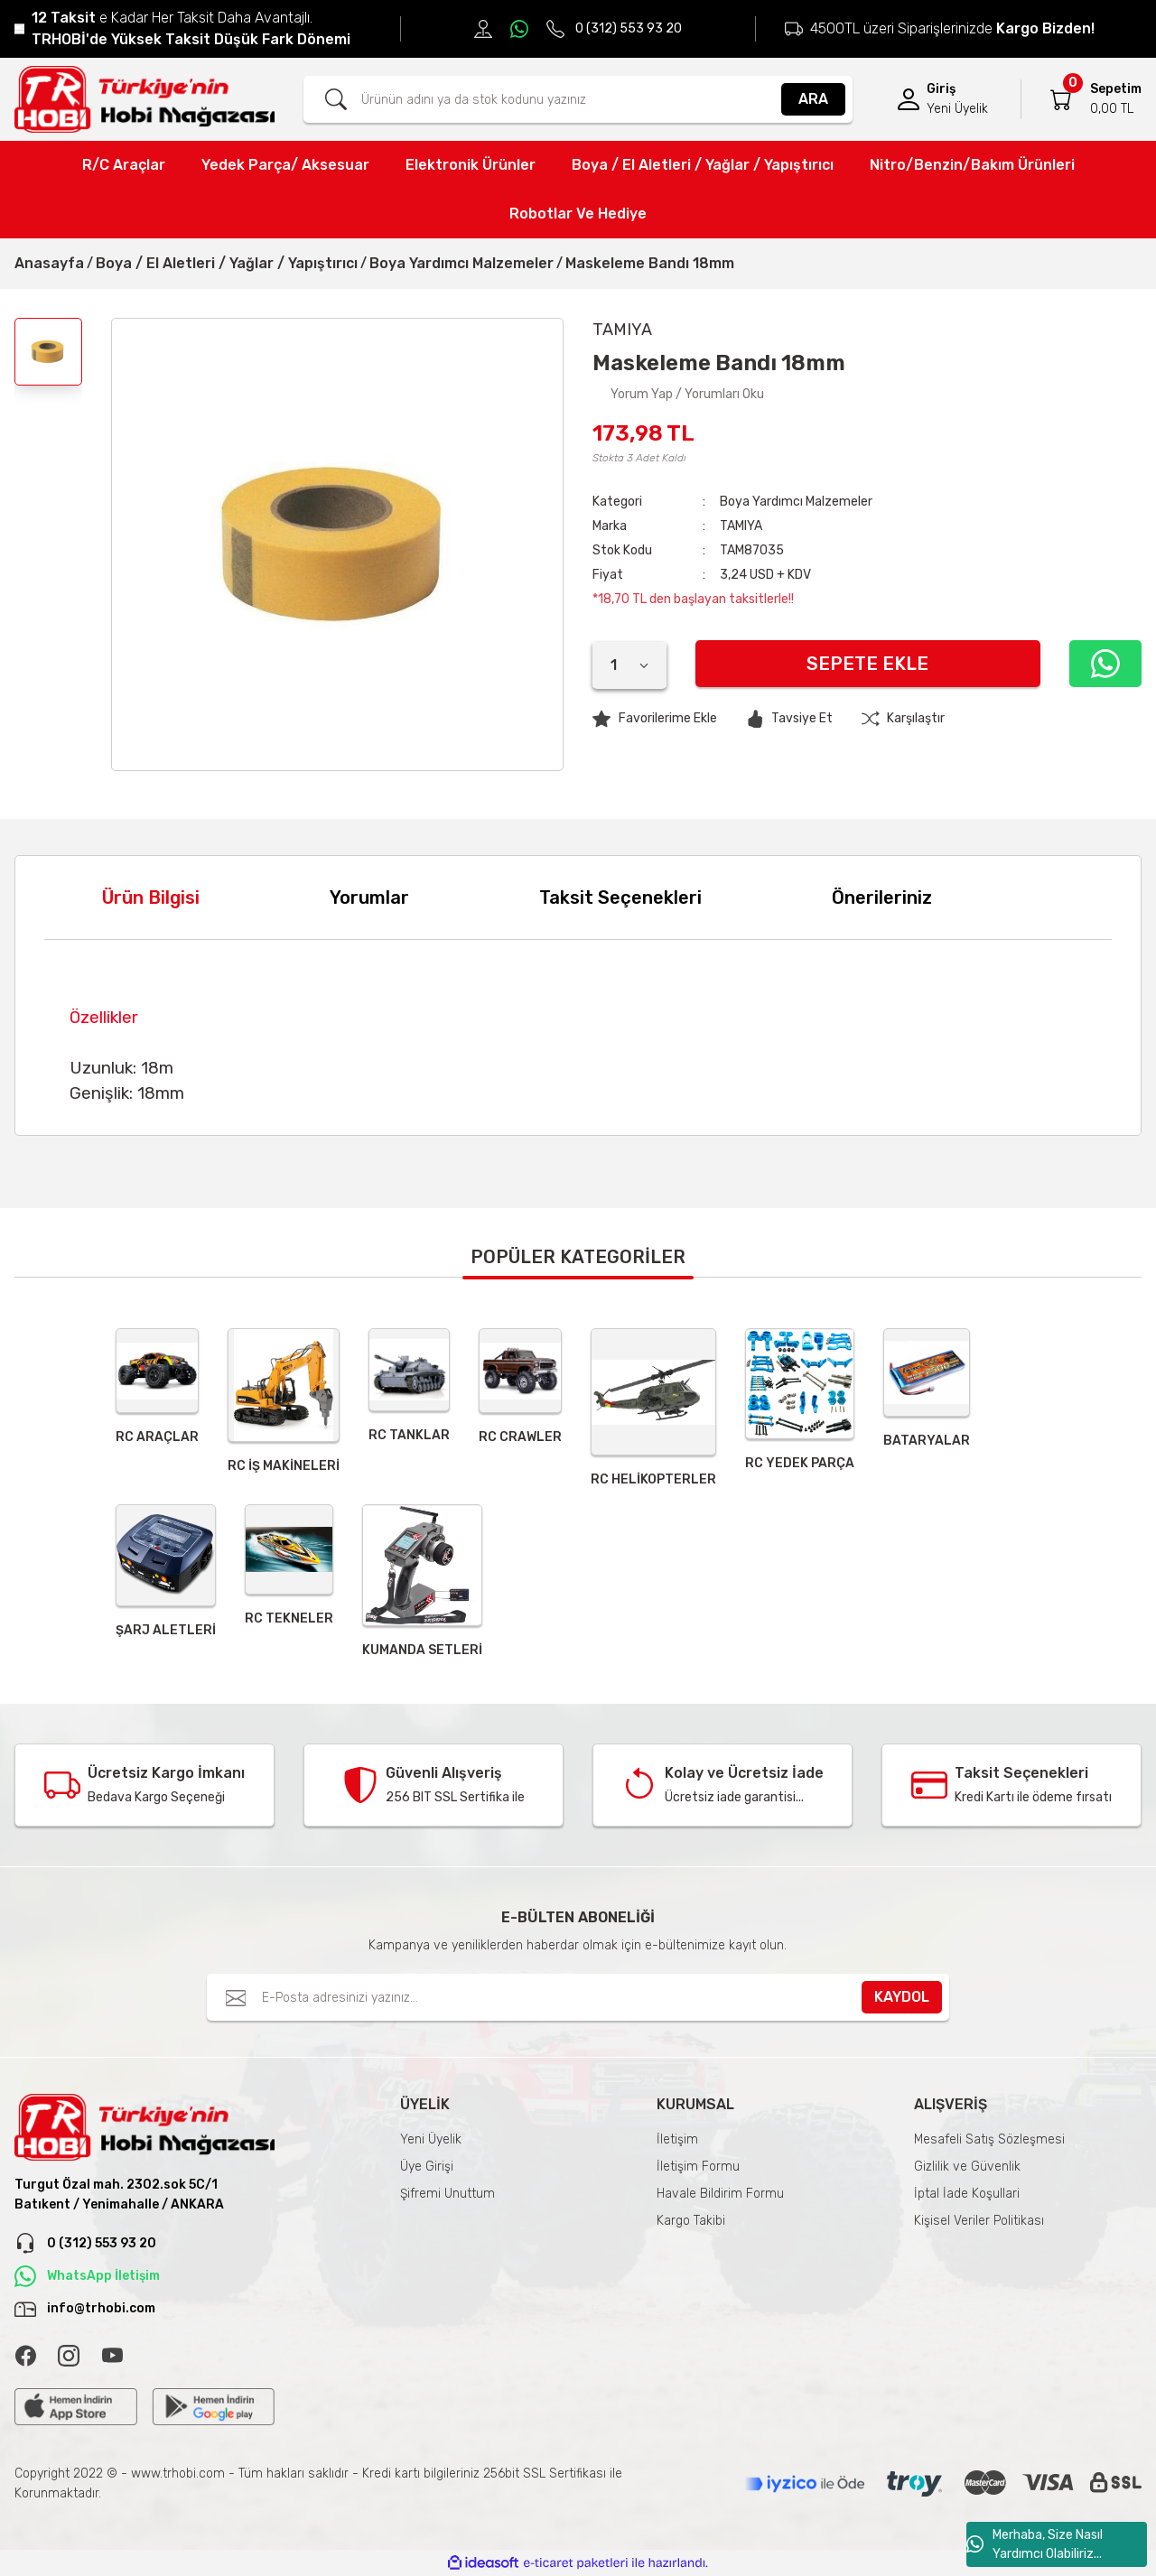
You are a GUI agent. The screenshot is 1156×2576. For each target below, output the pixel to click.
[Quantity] (629, 665)
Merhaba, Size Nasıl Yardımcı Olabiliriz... (1034, 2544)
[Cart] (1061, 99)
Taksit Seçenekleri (620, 897)
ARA (813, 98)
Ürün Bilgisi (151, 897)
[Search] (578, 99)
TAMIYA (741, 526)
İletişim (677, 2139)
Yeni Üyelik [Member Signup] (957, 108)
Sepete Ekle (867, 663)
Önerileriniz (882, 897)
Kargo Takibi (691, 2220)
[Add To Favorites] (654, 719)
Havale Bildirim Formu (720, 2193)
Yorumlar (369, 897)
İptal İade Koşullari (967, 2193)
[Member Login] (908, 99)
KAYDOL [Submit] (901, 1996)
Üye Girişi (426, 2166)
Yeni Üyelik (430, 2139)
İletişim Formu (698, 2166)
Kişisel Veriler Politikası (979, 2220)
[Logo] (144, 99)
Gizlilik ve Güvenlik (967, 2166)
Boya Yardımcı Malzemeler (796, 501)
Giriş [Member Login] (941, 89)
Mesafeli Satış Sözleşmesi (989, 2139)
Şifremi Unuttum (447, 2193)
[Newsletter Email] (577, 1997)
